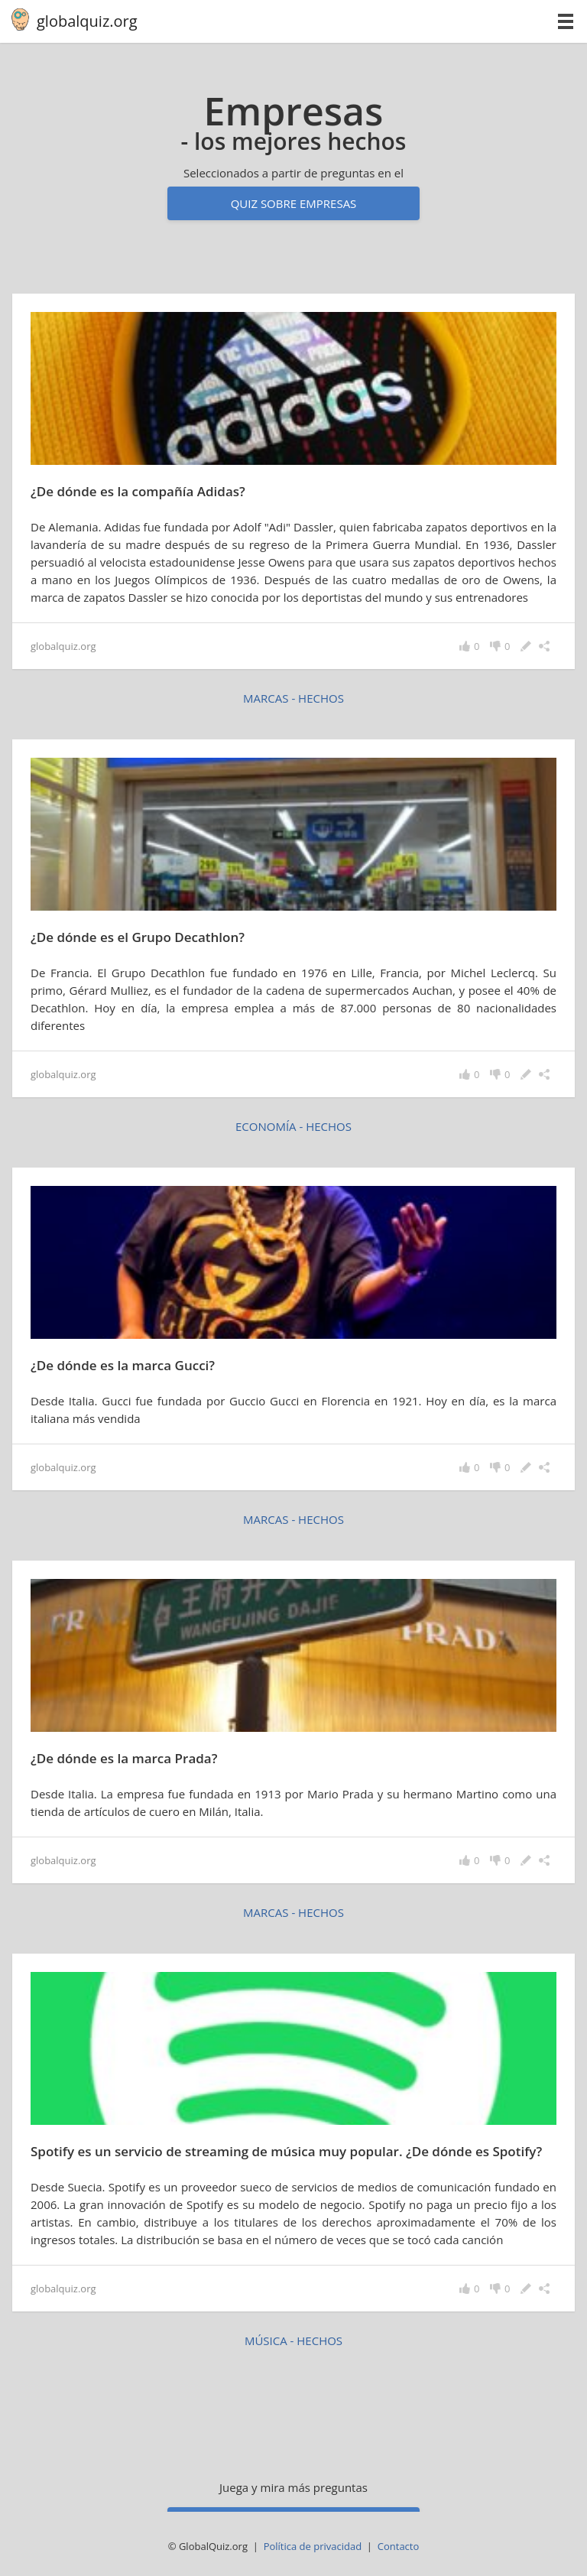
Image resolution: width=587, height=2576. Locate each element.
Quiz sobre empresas (294, 203)
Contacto (399, 2546)
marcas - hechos (293, 698)
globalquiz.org (87, 21)
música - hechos (293, 2340)
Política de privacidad (313, 2546)
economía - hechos (293, 1126)
